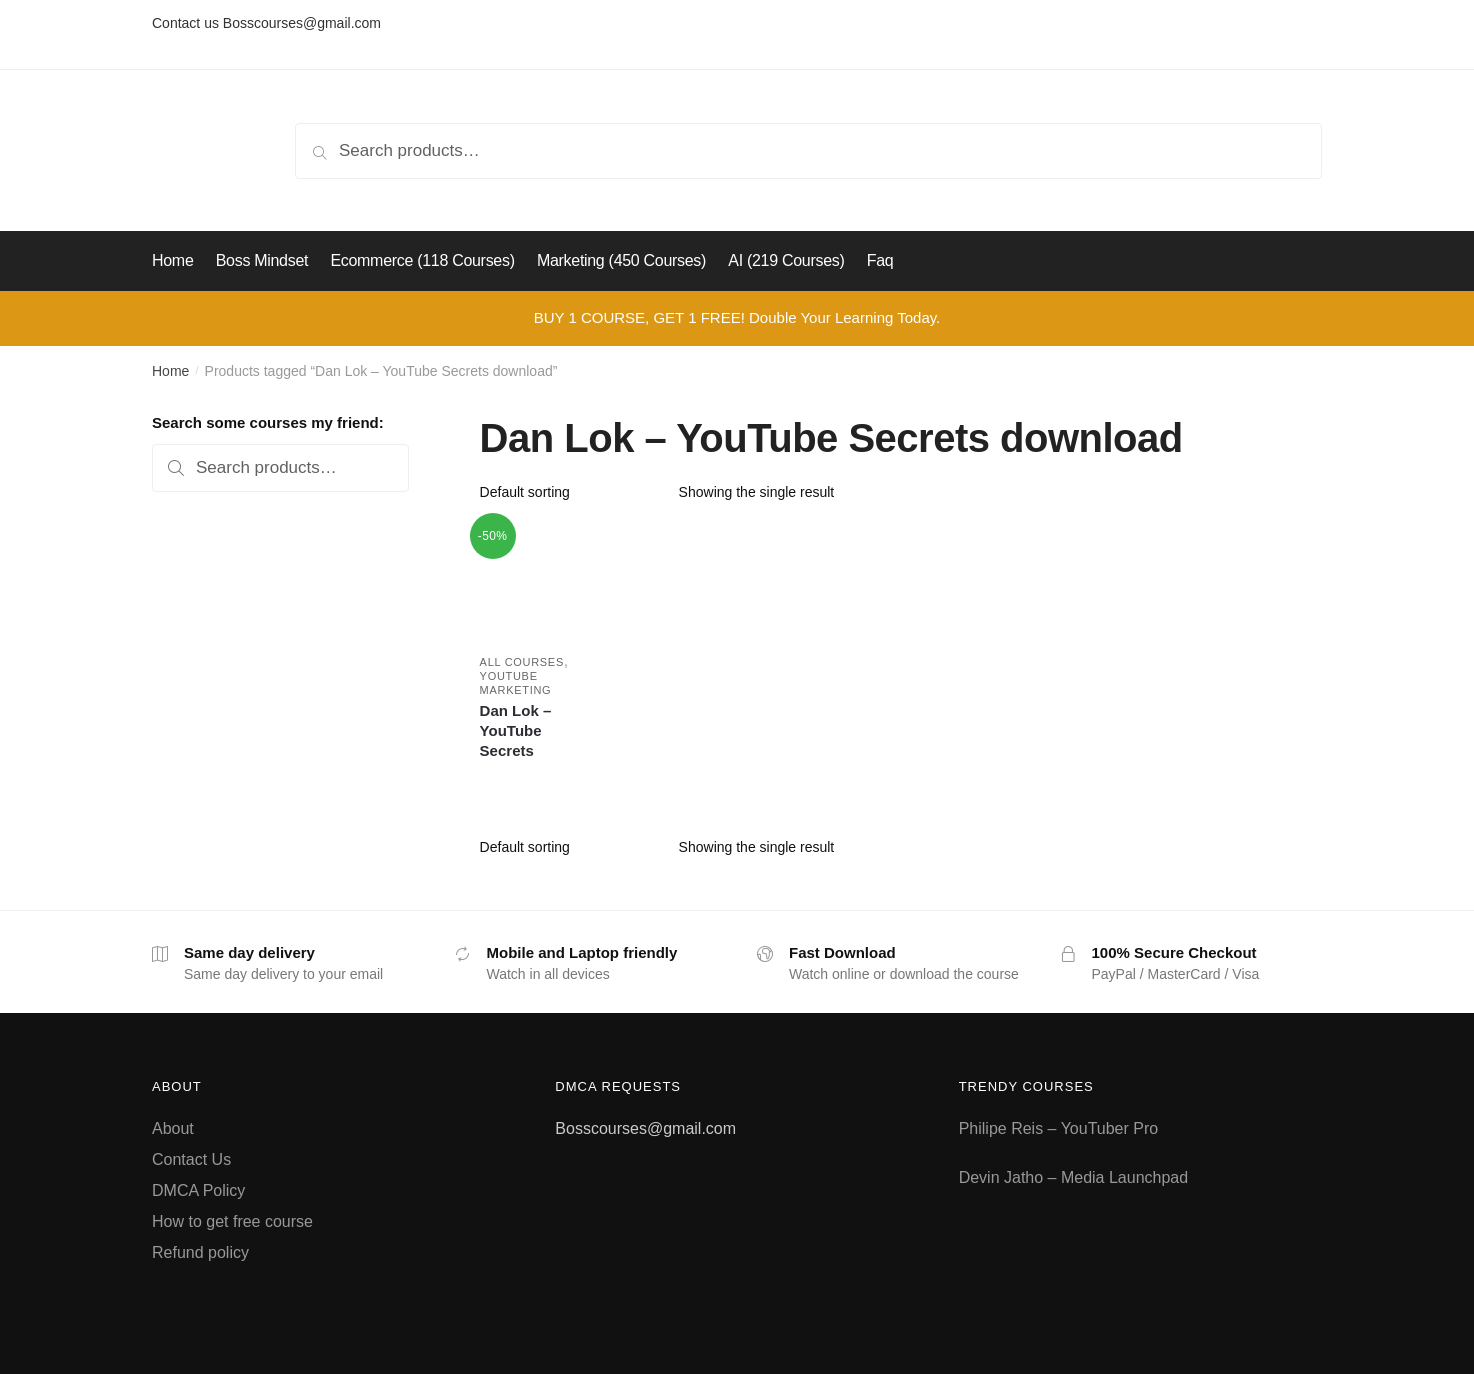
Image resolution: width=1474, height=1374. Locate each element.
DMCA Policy (198, 1190)
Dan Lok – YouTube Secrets (516, 730)
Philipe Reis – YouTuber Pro (1059, 1128)
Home (170, 371)
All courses (522, 662)
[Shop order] (572, 492)
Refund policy (200, 1252)
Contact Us (191, 1159)
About (173, 1128)
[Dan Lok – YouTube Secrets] (537, 580)
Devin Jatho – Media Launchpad (1074, 1177)
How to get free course (232, 1221)
